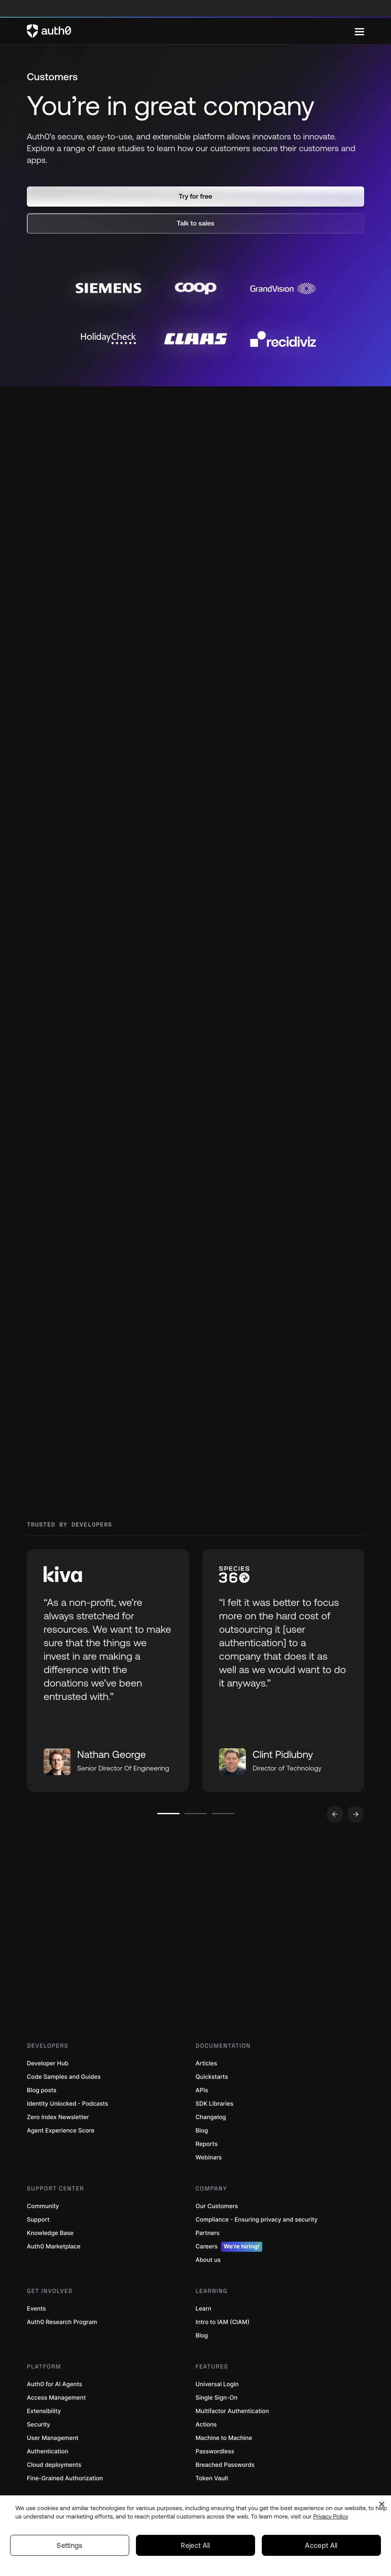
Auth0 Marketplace (54, 2246)
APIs (202, 2090)
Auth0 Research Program (62, 2322)
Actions (206, 2424)
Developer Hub (47, 2063)
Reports (207, 2144)
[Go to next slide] (355, 1814)
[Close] (382, 2504)
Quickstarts (212, 2076)
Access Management (56, 2397)
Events (36, 2308)
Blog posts (42, 2090)
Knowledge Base (50, 2233)
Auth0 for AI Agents (54, 2384)
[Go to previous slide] (334, 1814)
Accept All (321, 2545)
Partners (207, 2233)
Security (38, 2424)
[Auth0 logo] (191, 31)
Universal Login (217, 2384)
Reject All (195, 2545)
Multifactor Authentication (232, 2411)
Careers (229, 2247)
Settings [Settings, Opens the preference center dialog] (70, 2545)
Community (43, 2206)
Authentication (47, 2451)
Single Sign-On (216, 2397)
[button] (195, 196)
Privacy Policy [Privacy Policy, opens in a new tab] (330, 2516)
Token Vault (212, 2478)
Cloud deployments (54, 2464)
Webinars (209, 2157)
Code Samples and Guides (64, 2076)
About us (208, 2260)
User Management (52, 2438)
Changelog (211, 2117)
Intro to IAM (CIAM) (223, 2322)
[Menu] (359, 31)
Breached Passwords (225, 2464)
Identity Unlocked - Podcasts (67, 2103)
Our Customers (217, 2206)
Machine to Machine (224, 2438)
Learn (203, 2308)
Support (38, 2219)
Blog (202, 2130)
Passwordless (215, 2451)
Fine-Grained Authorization (65, 2478)
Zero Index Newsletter (58, 2117)
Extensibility (44, 2411)
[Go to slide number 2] (196, 1813)
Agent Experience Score (60, 2130)
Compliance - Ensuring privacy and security (257, 2219)
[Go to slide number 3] (223, 1813)
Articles (206, 2063)
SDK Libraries (214, 2103)
